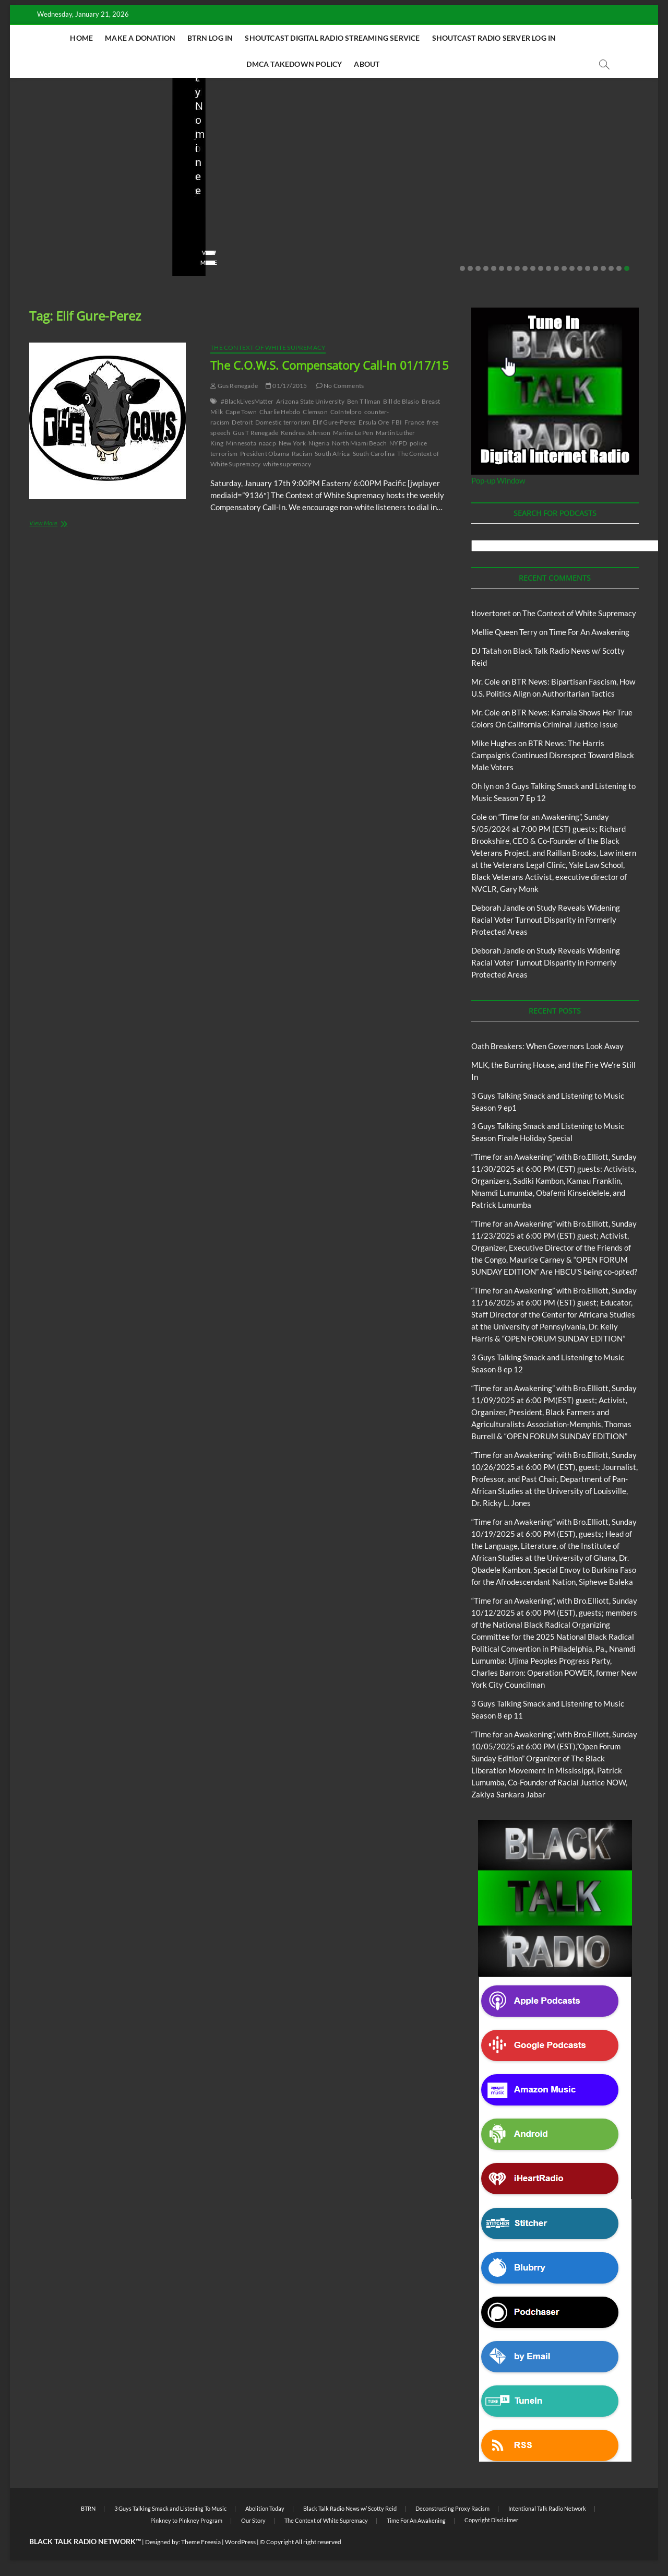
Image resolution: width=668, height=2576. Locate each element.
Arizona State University (310, 401)
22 (626, 268)
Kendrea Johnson (305, 433)
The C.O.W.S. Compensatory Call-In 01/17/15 (329, 365)
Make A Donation (140, 37)
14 (564, 268)
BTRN (88, 2508)
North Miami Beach (359, 443)
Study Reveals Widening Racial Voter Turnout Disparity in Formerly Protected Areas (545, 919)
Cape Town (241, 412)
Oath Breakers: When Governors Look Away (74, 225)
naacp (267, 443)
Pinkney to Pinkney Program (186, 2520)
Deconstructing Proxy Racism (452, 2508)
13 (556, 268)
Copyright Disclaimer (491, 2519)
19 (603, 268)
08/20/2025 (573, 232)
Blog (28, 201)
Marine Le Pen (353, 433)
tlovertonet (491, 613)
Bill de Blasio (401, 401)
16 (579, 268)
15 (572, 268)
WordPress (240, 2542)
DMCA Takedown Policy (294, 64)
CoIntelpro (346, 412)
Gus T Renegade (255, 433)
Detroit (242, 422)
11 (540, 268)
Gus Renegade (234, 386)
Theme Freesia (201, 2542)
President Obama (264, 453)
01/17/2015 (286, 386)
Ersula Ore (374, 422)
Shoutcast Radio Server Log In (494, 37)
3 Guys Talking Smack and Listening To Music (170, 2508)
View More (42, 262)
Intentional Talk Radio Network (547, 2508)
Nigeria (318, 443)
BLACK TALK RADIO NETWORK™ (85, 2541)
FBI (396, 422)
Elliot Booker (370, 232)
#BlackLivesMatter (247, 401)
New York (292, 443)
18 (595, 268)
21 (619, 268)
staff (33, 246)
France (414, 422)
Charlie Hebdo (280, 412)
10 (532, 268)
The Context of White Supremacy (268, 347)
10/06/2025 (424, 232)
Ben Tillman (363, 401)
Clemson (315, 412)
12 (548, 268)
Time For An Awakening (589, 632)
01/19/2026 (73, 246)
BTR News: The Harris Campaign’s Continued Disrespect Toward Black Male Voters (552, 755)
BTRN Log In (210, 37)
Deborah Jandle (498, 907)
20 (611, 268)
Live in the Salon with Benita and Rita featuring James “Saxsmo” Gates (574, 204)
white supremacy (287, 464)
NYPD (398, 443)
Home (81, 37)
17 (587, 268)
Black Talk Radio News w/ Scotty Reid (81, 193)
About (366, 64)
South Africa (332, 453)
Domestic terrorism (283, 422)
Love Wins (526, 232)
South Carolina (374, 453)
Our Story (253, 2520)
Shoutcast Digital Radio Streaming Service (332, 37)
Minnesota (241, 443)
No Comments (127, 246)
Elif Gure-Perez (334, 422)
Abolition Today (264, 2508)
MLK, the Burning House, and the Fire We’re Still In (253, 225)
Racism (302, 453)
